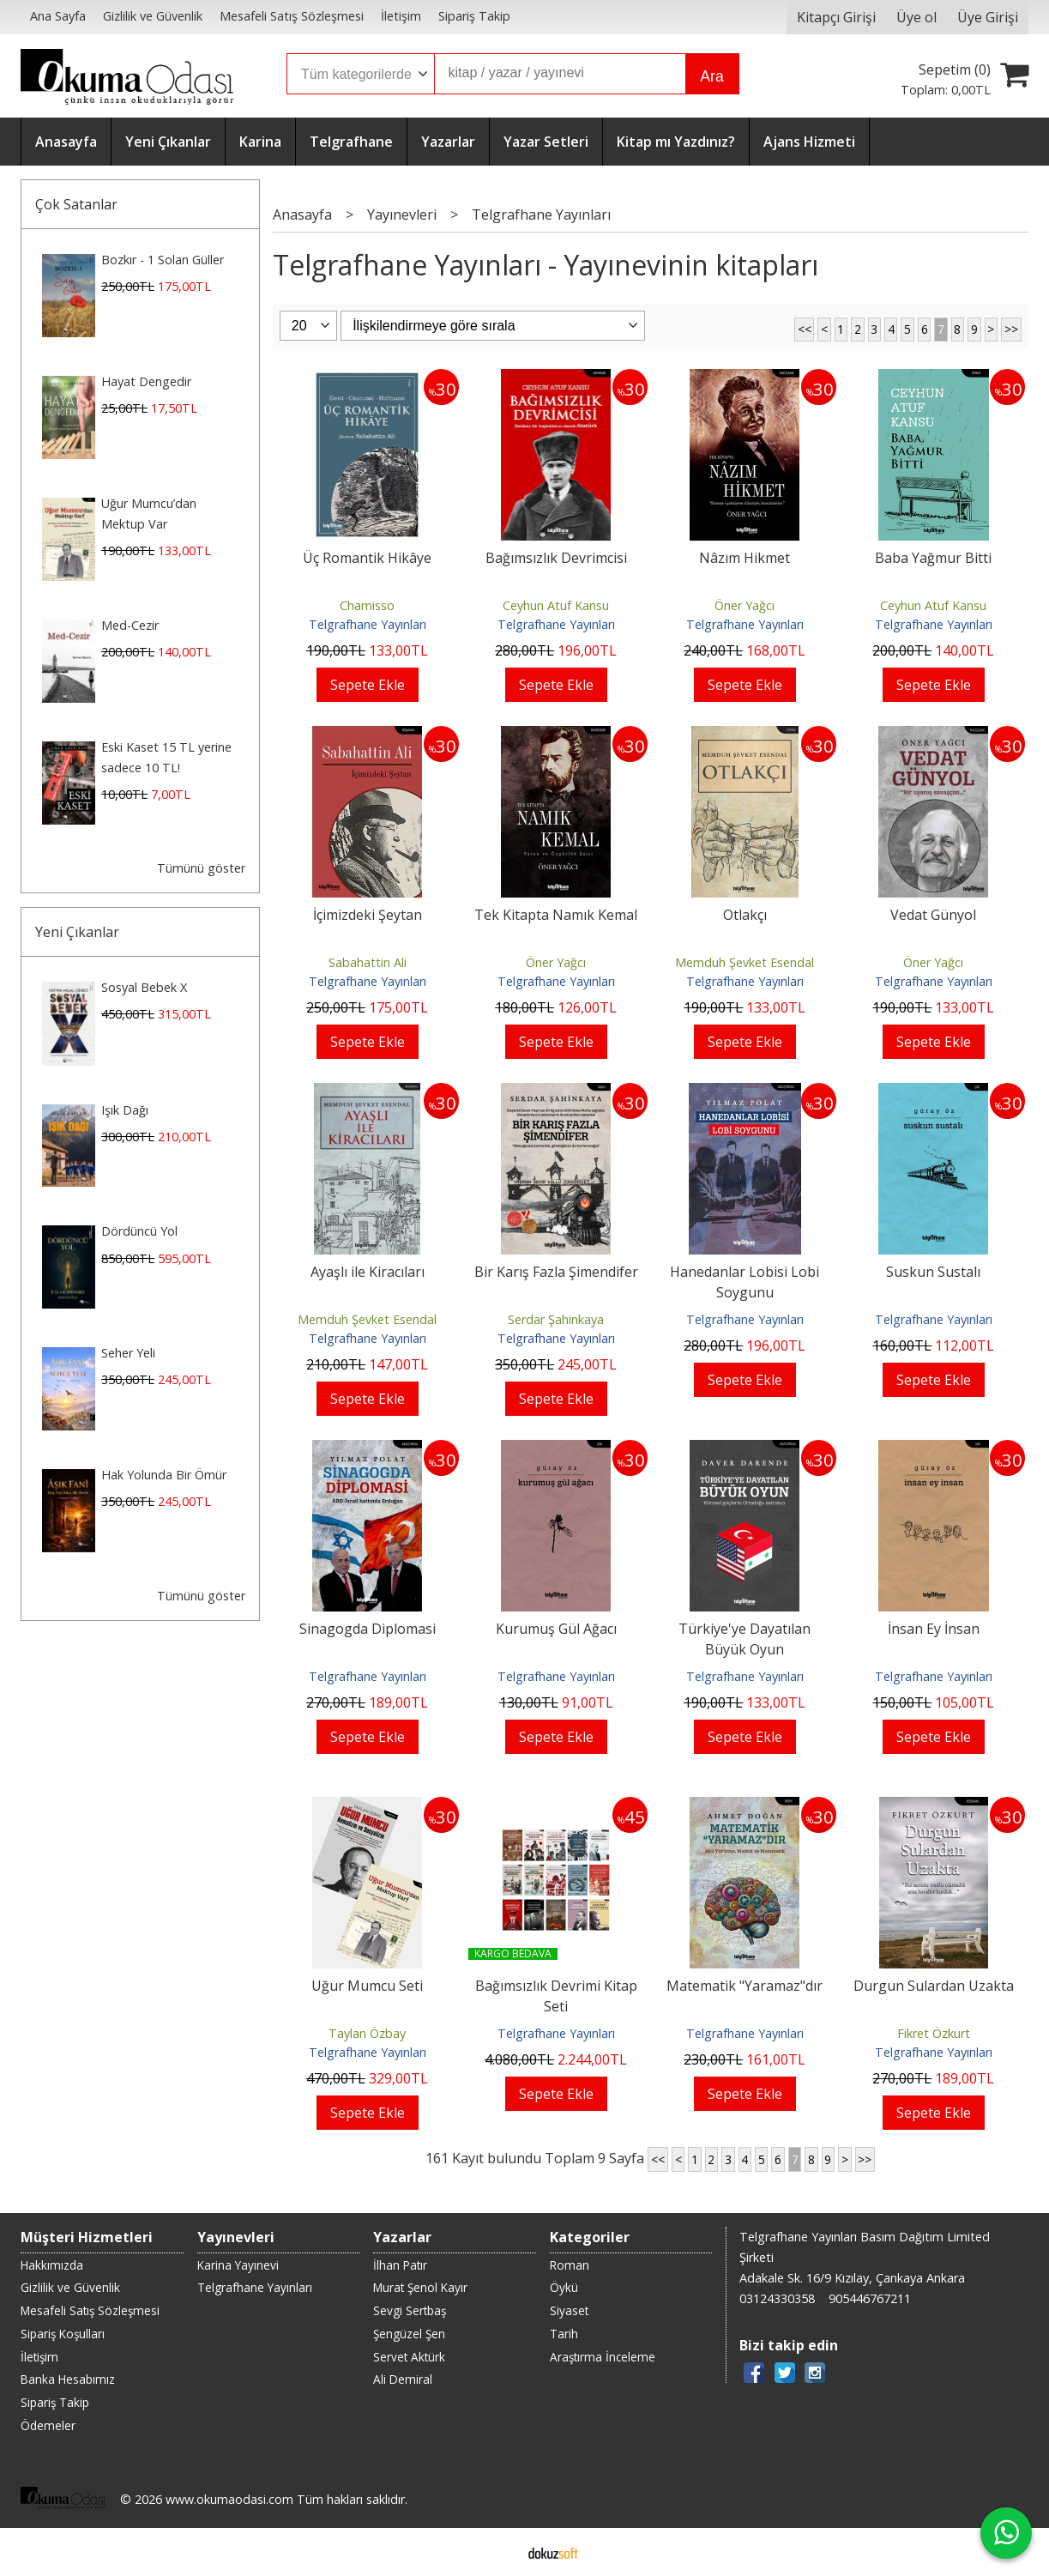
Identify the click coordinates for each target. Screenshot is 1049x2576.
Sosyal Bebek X (144, 987)
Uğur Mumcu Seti (367, 1985)
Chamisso (367, 605)
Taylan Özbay (367, 2033)
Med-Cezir (130, 625)
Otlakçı (745, 914)
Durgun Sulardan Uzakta (933, 1985)
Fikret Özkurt (933, 2033)
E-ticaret (497, 2552)
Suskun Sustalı (933, 1271)
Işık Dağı (124, 1110)
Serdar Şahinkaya (556, 1319)
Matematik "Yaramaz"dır (744, 1985)
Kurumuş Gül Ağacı (556, 1628)
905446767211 (870, 2298)
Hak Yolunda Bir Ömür (163, 1474)
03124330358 (777, 2298)
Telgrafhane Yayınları (367, 624)
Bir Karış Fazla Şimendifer (556, 1271)
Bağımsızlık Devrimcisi (556, 557)
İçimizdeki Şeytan (367, 914)
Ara (711, 76)
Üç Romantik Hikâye (367, 557)
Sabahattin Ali (368, 962)
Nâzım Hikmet (744, 557)
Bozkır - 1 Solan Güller (162, 259)
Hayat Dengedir (146, 381)
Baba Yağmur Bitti (933, 557)
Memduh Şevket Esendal (744, 962)
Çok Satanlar (76, 204)
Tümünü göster (201, 868)
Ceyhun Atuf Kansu (556, 605)
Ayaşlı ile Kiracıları (367, 1271)
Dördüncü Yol (139, 1231)
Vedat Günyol (933, 914)
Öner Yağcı (744, 605)
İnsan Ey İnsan (934, 1628)
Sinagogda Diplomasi (367, 1628)
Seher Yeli (128, 1353)
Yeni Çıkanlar (77, 931)
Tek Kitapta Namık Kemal (555, 914)
